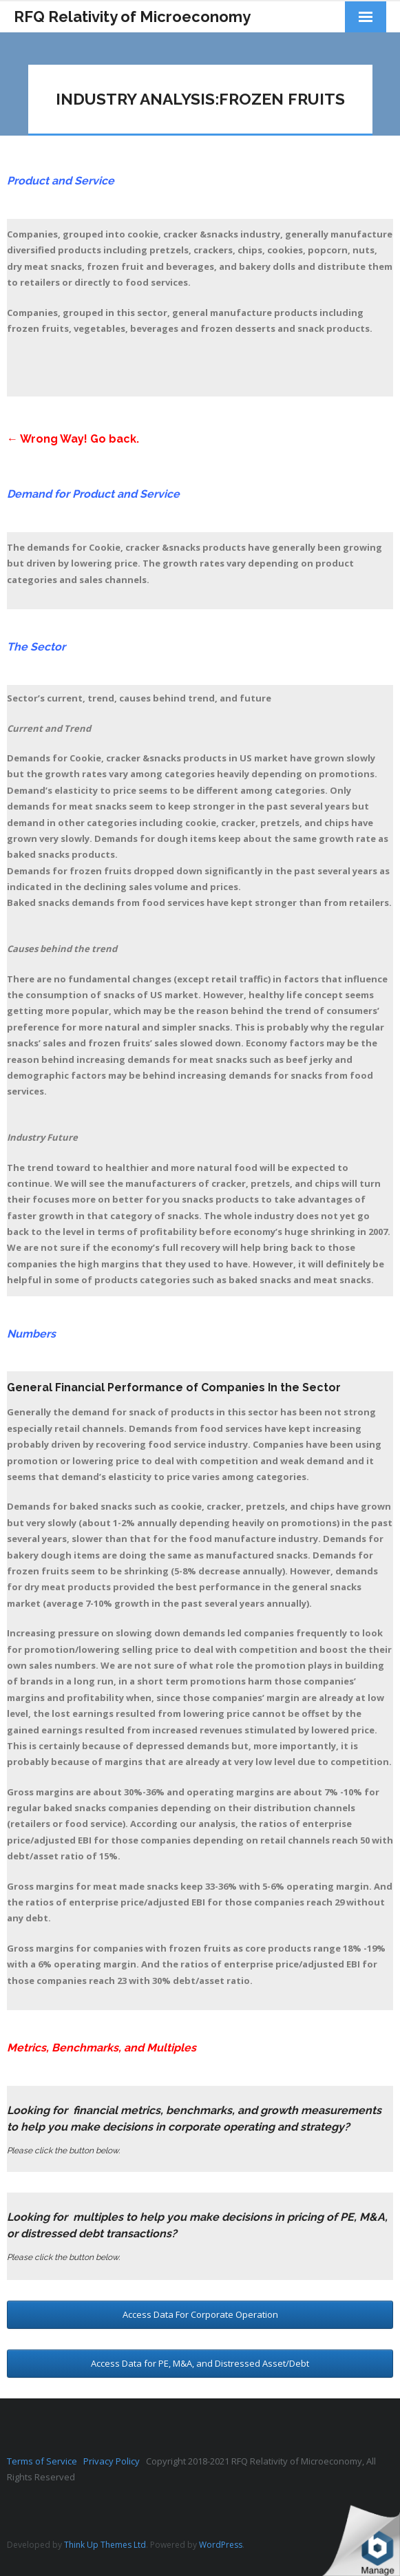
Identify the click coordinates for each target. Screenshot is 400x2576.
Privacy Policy (114, 2461)
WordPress (220, 2545)
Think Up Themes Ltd (105, 2545)
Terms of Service (45, 2461)
